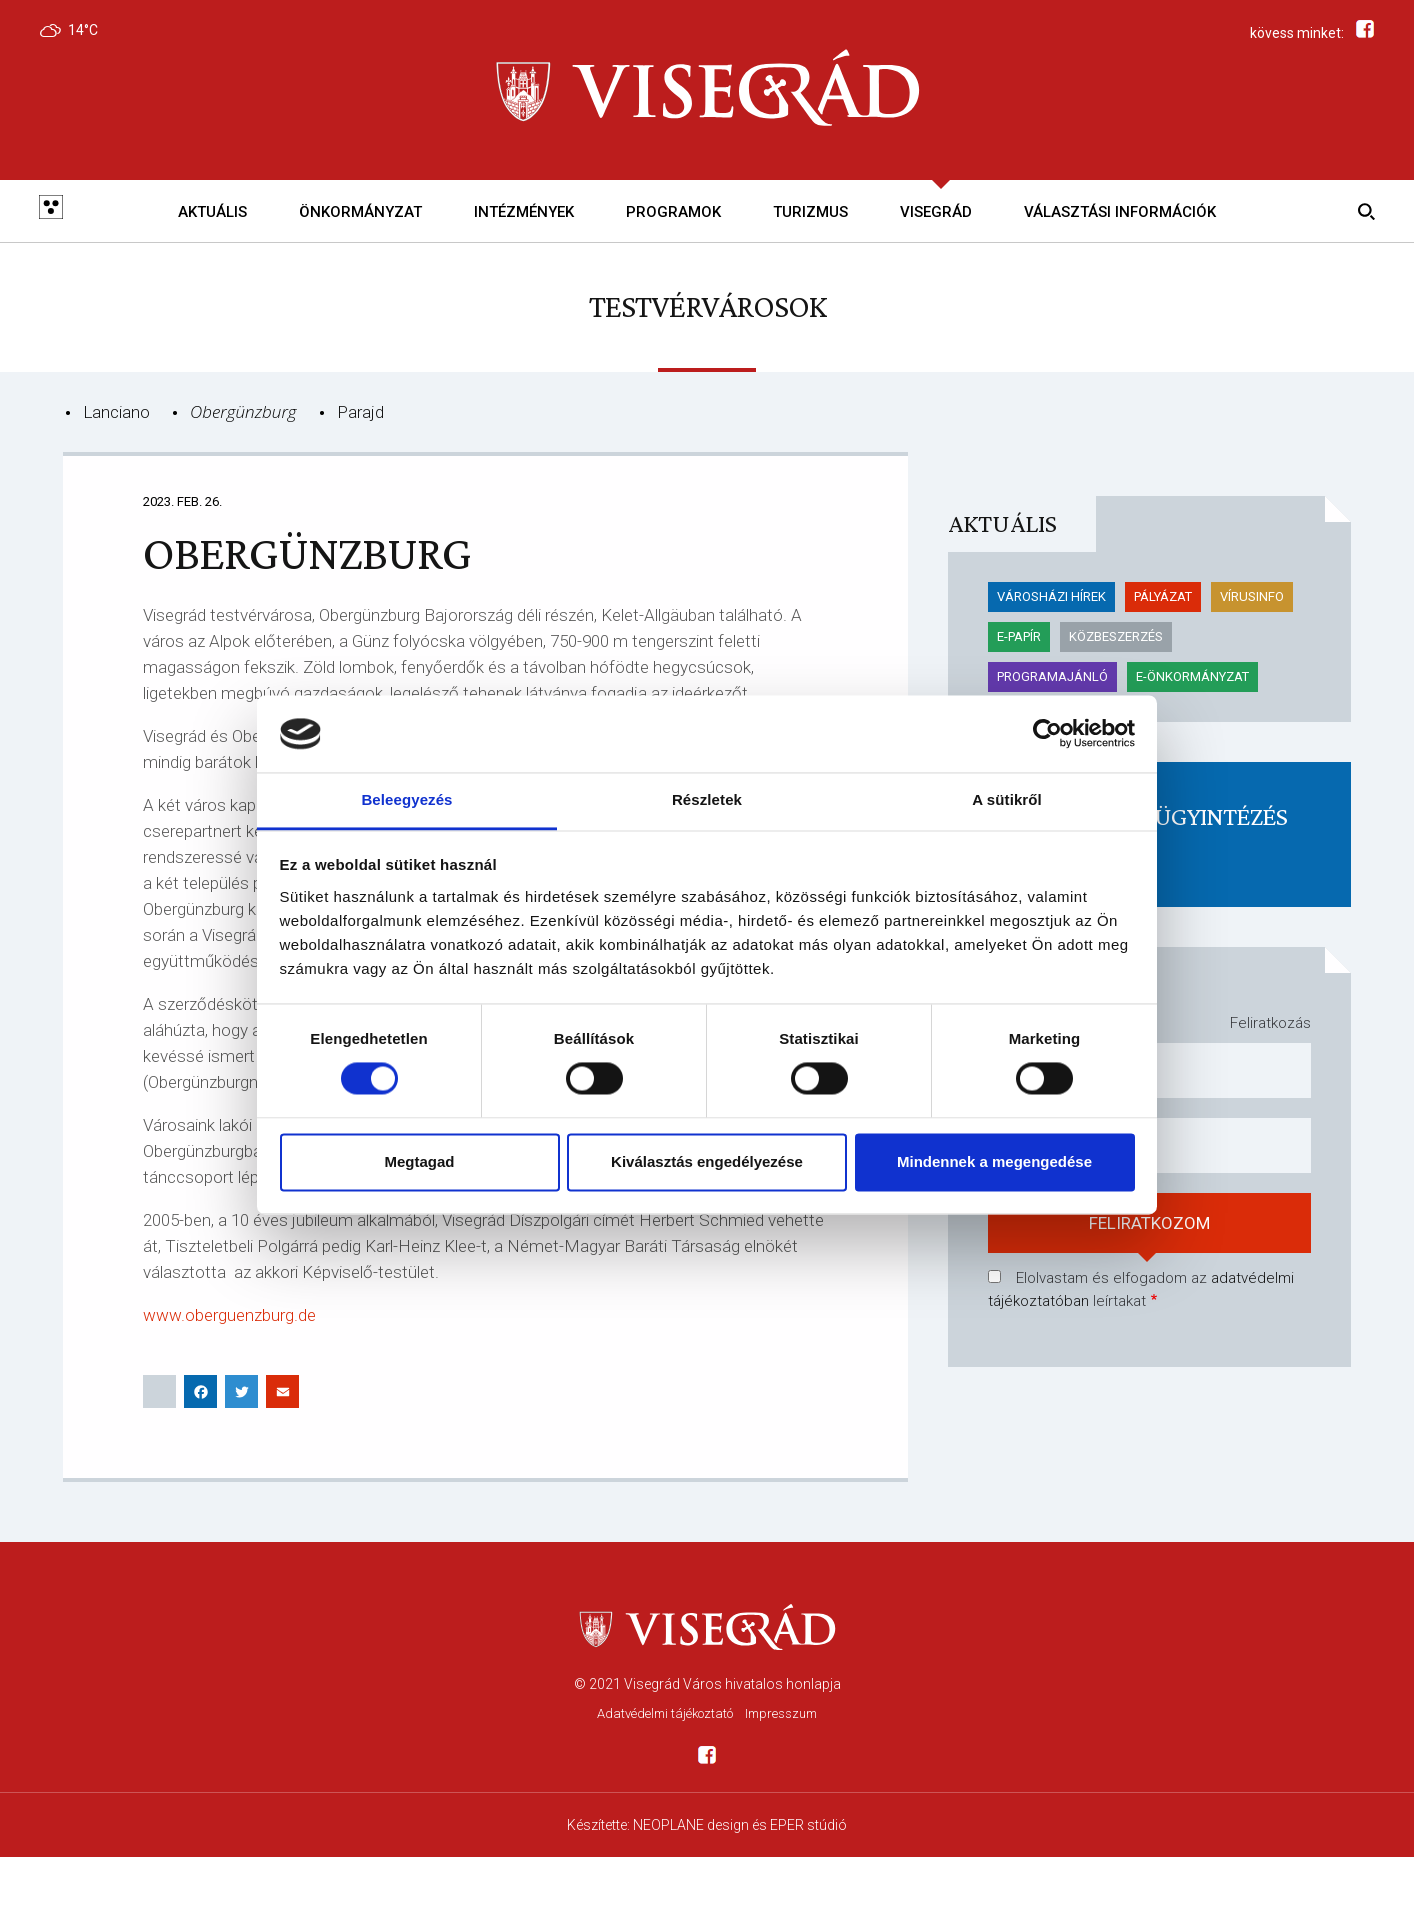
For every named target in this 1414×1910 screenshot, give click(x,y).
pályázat (1163, 596)
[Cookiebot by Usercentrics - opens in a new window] (1047, 734)
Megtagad (419, 1161)
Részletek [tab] (707, 799)
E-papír (1019, 636)
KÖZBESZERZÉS (1116, 636)
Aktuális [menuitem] (212, 212)
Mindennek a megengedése (994, 1161)
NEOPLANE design (691, 1825)
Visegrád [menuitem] (936, 212)
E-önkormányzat (1192, 676)
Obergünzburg (243, 411)
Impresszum (781, 1713)
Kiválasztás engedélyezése (707, 1161)
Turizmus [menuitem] (810, 212)
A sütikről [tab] (1007, 799)
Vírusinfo (1252, 596)
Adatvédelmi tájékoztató (665, 1713)
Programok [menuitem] (673, 212)
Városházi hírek (1051, 596)
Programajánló (1052, 676)
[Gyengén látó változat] (51, 211)
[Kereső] (1363, 211)
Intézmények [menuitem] (524, 212)
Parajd (360, 412)
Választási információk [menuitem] (1120, 212)
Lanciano (116, 412)
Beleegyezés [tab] (406, 799)
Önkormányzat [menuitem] (360, 212)
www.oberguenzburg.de (229, 1315)
